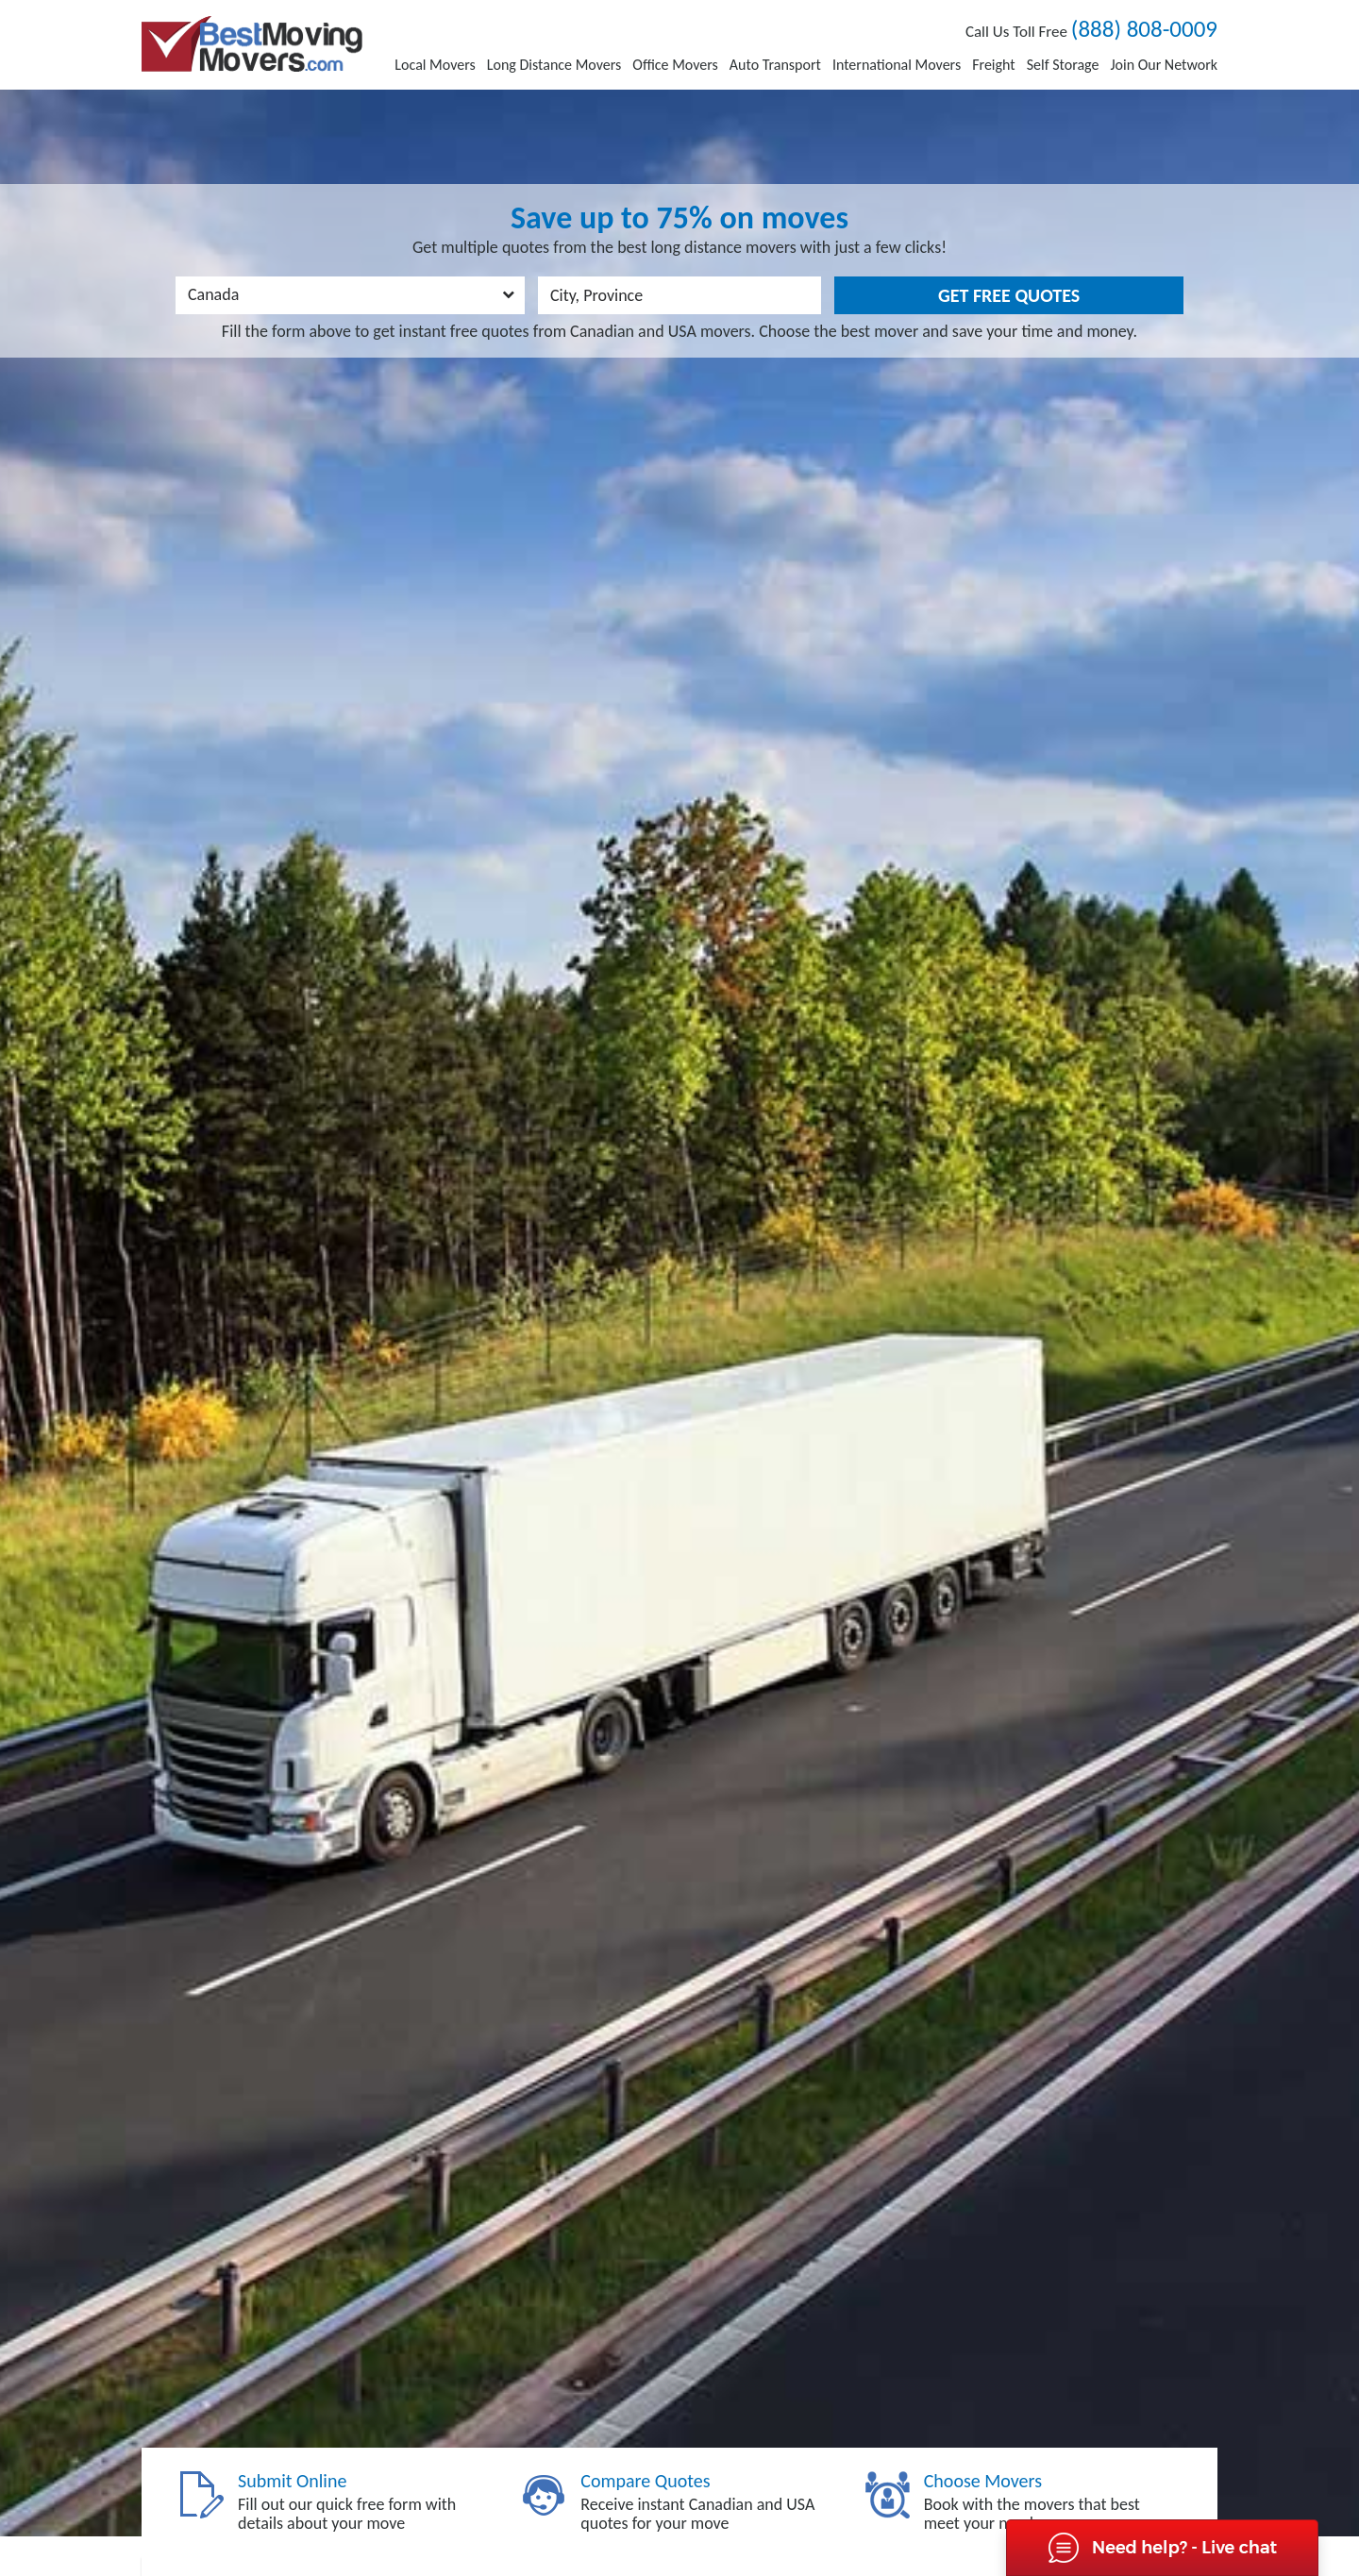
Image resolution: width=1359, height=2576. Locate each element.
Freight (993, 65)
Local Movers (434, 65)
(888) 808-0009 (1144, 28)
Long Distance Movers (554, 65)
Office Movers (675, 65)
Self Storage (1063, 65)
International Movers (896, 65)
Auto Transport (775, 65)
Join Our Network (1163, 65)
